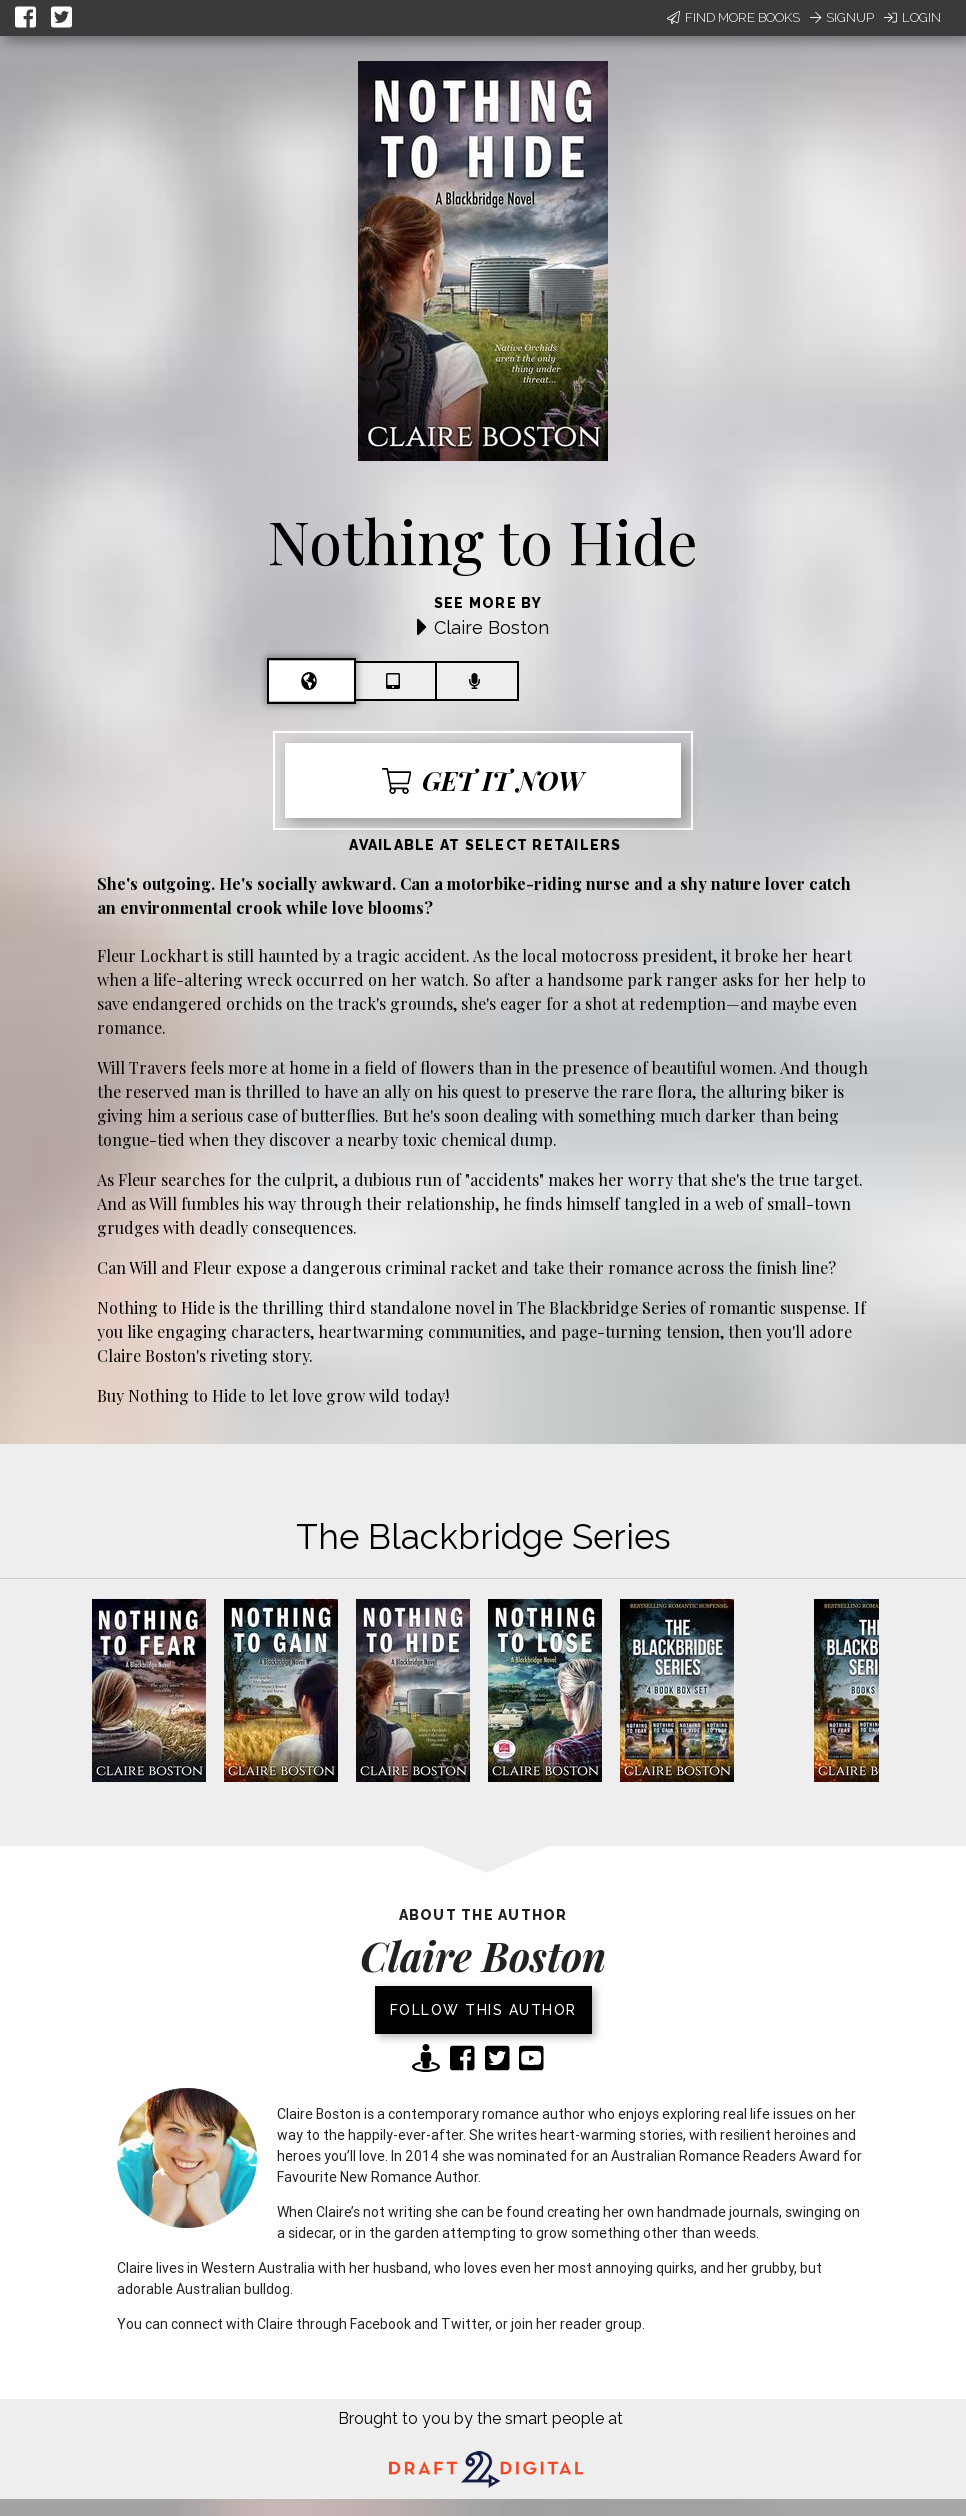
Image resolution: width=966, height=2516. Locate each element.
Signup (842, 17)
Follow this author (483, 2010)
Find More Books (733, 17)
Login (912, 17)
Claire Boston (491, 627)
